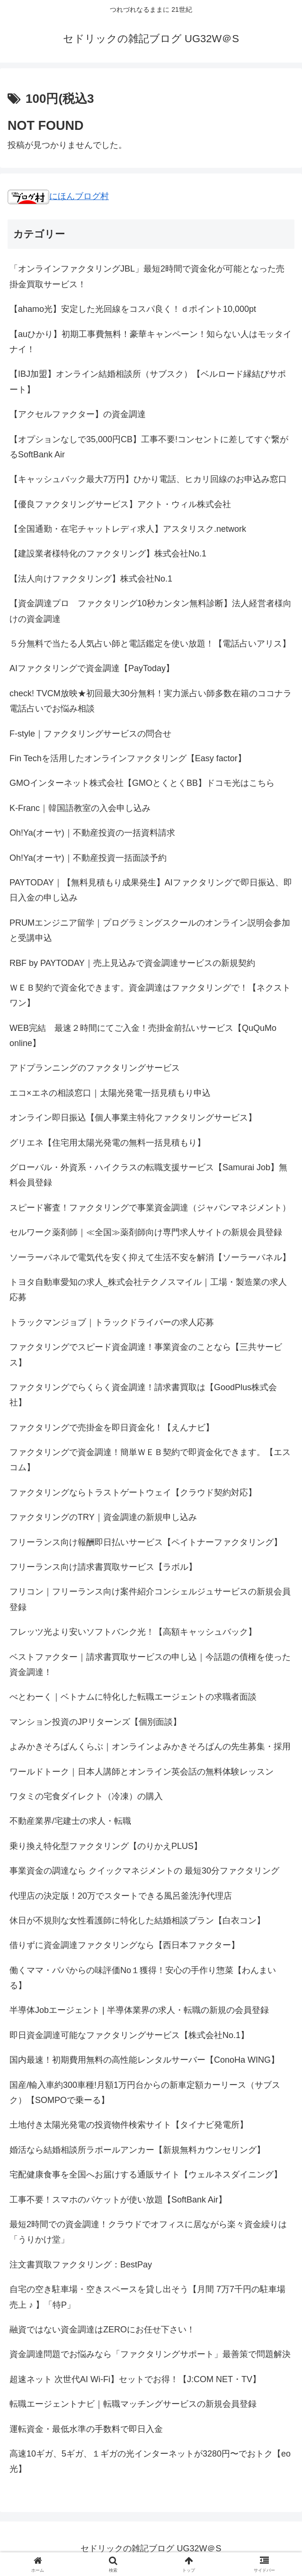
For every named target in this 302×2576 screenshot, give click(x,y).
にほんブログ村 (58, 196)
